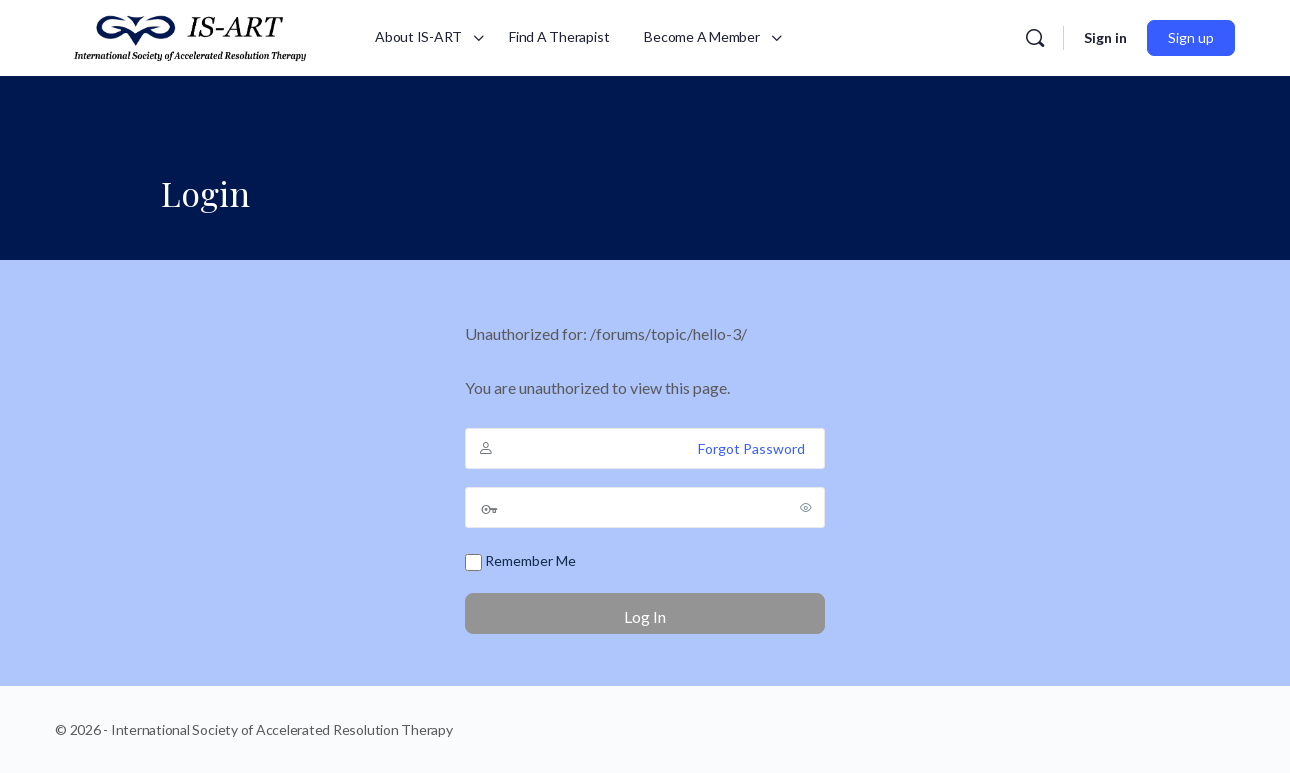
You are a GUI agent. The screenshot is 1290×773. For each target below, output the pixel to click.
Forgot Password (751, 448)
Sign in (1105, 37)
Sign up (1191, 37)
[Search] (1035, 38)
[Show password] (806, 507)
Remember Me (520, 561)
